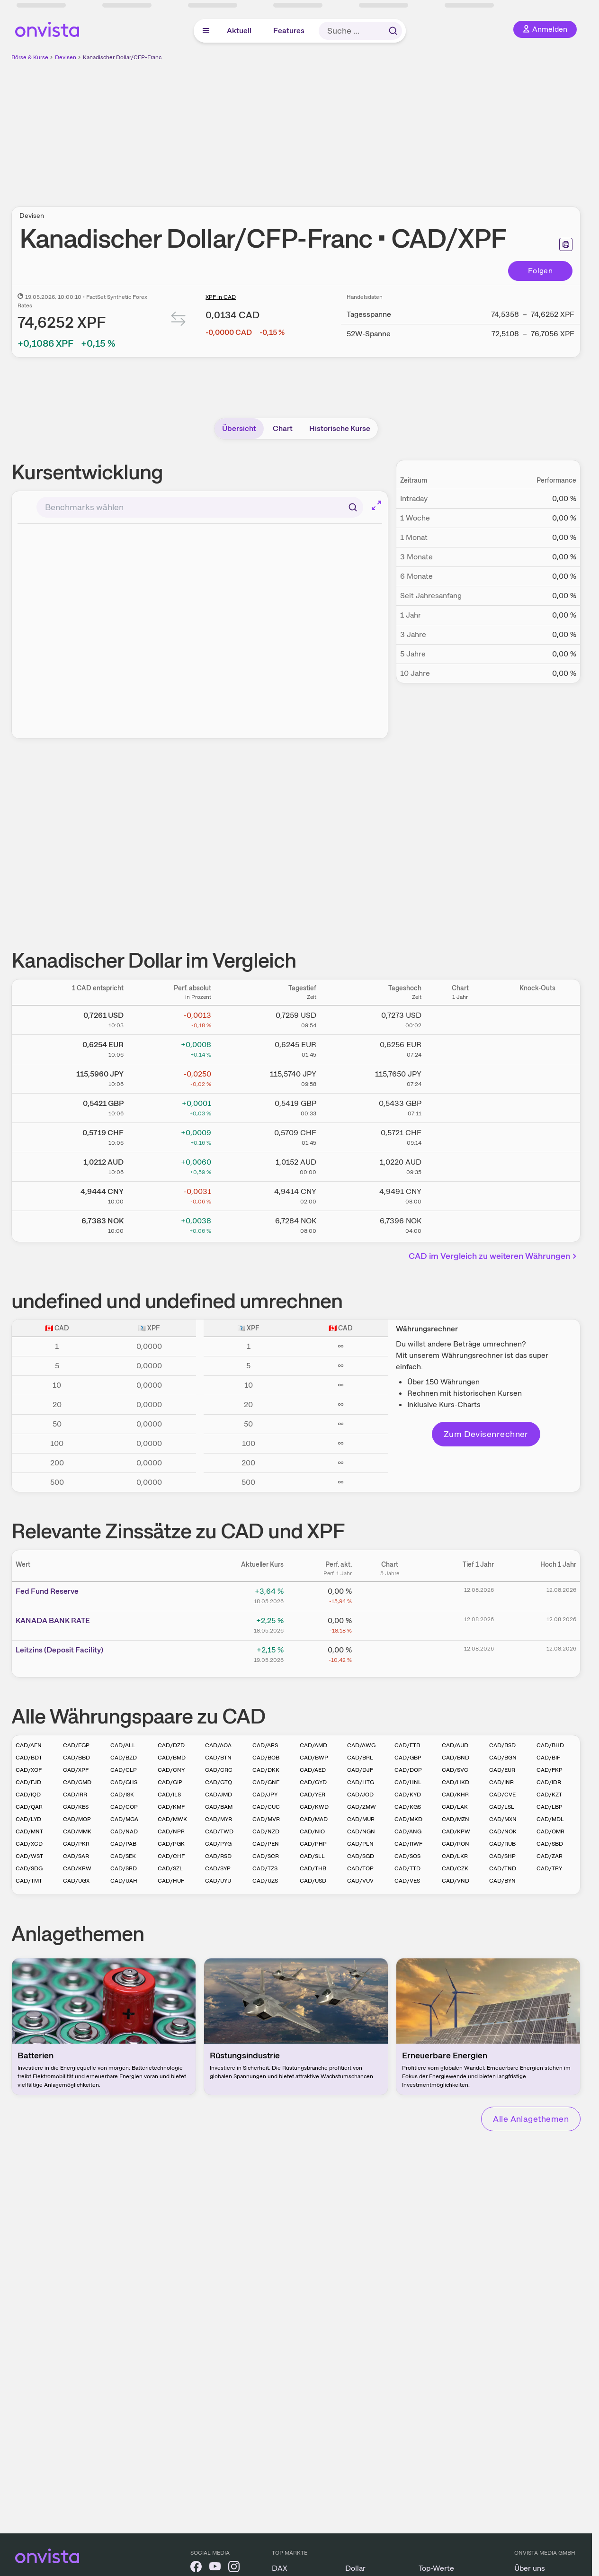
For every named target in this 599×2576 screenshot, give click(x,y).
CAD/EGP (76, 1745)
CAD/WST (29, 1856)
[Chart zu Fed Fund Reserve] (389, 1595)
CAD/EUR (502, 1770)
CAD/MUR (361, 1819)
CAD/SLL (312, 1856)
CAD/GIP (170, 1782)
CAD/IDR (548, 1782)
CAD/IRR (75, 1794)
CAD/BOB (265, 1757)
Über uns (529, 2568)
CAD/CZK (455, 1868)
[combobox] (199, 507)
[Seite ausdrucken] (565, 244)
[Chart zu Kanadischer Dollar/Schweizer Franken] (460, 1136)
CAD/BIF (548, 1757)
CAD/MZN (455, 1819)
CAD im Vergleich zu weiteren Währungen (494, 1255)
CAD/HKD (455, 1782)
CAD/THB (313, 1868)
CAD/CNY (171, 1770)
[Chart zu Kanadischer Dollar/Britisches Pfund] (460, 1106)
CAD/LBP (549, 1807)
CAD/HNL (407, 1782)
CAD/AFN (29, 1745)
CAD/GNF (265, 1782)
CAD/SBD (549, 1844)
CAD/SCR (265, 1856)
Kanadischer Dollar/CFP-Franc (122, 57)
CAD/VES (407, 1881)
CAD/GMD (77, 1782)
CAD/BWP (314, 1757)
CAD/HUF (171, 1881)
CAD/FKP (549, 1770)
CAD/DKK (265, 1770)
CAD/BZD (123, 1757)
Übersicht (239, 428)
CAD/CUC (266, 1807)
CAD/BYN (502, 1881)
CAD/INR (501, 1782)
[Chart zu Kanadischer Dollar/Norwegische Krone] (460, 1224)
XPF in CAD (221, 297)
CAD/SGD (360, 1856)
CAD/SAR (76, 1856)
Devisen (65, 57)
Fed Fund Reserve (47, 1591)
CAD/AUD (455, 1745)
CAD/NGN (361, 1831)
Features (288, 31)
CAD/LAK (455, 1807)
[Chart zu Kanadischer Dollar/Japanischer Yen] (460, 1077)
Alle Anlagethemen (531, 2118)
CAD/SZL (170, 1868)
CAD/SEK (123, 1856)
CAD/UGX (76, 1881)
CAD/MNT (29, 1831)
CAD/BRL (360, 1757)
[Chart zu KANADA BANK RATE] (389, 1624)
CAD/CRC (218, 1770)
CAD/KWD (314, 1807)
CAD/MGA (124, 1819)
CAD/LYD (28, 1819)
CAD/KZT (549, 1794)
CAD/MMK (77, 1831)
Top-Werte (436, 2568)
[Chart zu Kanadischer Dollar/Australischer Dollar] (460, 1165)
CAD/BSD (502, 1745)
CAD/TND (502, 1868)
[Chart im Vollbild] (376, 505)
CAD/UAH (123, 1881)
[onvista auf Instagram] (234, 2568)
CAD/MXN (503, 1819)
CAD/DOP (408, 1770)
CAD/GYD (313, 1782)
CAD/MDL (550, 1819)
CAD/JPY (264, 1794)
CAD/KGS (407, 1807)
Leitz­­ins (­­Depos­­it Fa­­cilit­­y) (59, 1650)
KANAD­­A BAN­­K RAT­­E (53, 1620)
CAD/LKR (455, 1856)
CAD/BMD (172, 1757)
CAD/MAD (314, 1819)
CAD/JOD (360, 1794)
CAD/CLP (123, 1770)
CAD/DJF (360, 1770)
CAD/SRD (123, 1868)
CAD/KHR (455, 1794)
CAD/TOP (360, 1868)
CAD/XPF (76, 1770)
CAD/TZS (264, 1868)
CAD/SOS (407, 1856)
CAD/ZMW (361, 1807)
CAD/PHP (313, 1844)
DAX (279, 2568)
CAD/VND (455, 1881)
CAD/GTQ (218, 1782)
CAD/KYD (407, 1794)
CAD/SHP (502, 1856)
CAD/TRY (549, 1868)
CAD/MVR (266, 1819)
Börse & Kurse (29, 57)
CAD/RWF (408, 1844)
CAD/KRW (77, 1868)
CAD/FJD (28, 1782)
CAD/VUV (360, 1881)
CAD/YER (312, 1794)
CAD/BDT (29, 1757)
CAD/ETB (407, 1745)
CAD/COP (124, 1807)
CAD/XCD (29, 1844)
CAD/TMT (29, 1881)
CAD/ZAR (549, 1856)
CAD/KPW (456, 1831)
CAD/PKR (76, 1844)
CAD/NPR (171, 1831)
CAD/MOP (77, 1819)
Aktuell (239, 31)
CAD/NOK (503, 1831)
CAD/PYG (218, 1844)
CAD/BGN (503, 1757)
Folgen (540, 271)
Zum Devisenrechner (486, 1433)
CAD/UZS (265, 1881)
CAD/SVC (455, 1770)
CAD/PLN (360, 1844)
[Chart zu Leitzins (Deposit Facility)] (389, 1653)
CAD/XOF (29, 1770)
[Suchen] (352, 507)
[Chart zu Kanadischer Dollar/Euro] (460, 1048)
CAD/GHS (123, 1782)
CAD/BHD (550, 1745)
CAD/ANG (407, 1831)
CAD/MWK (172, 1819)
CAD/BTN (218, 1757)
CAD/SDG (29, 1868)
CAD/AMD (313, 1745)
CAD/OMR (550, 1831)
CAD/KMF (171, 1807)
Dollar (355, 2568)
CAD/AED (313, 1770)
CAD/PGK (171, 1844)
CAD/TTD (407, 1868)
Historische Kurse (339, 428)
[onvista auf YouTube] (215, 2568)
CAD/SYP (218, 1868)
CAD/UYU (218, 1881)
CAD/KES (76, 1807)
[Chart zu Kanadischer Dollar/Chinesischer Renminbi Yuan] (460, 1194)
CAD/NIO (312, 1831)
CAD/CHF (171, 1856)
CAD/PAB (123, 1844)
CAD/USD (313, 1881)
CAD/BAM (218, 1807)
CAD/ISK (122, 1794)
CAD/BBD (76, 1757)
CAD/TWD (219, 1831)
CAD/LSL (501, 1807)
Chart (283, 428)
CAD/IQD (28, 1794)
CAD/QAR (29, 1807)
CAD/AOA (218, 1745)
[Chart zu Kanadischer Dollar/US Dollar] (460, 1018)
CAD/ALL (122, 1745)
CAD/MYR (218, 1819)
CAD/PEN (265, 1844)
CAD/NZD (265, 1831)
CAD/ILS (169, 1794)
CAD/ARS (265, 1745)
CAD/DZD (171, 1745)
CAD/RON (455, 1844)
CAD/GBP (407, 1757)
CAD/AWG (361, 1745)
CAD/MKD (408, 1819)
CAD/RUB (502, 1844)
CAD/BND (455, 1757)
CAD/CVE (502, 1794)
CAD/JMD (218, 1794)
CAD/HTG (360, 1782)
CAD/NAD (124, 1831)
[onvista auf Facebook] (196, 2568)
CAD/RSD (218, 1856)
